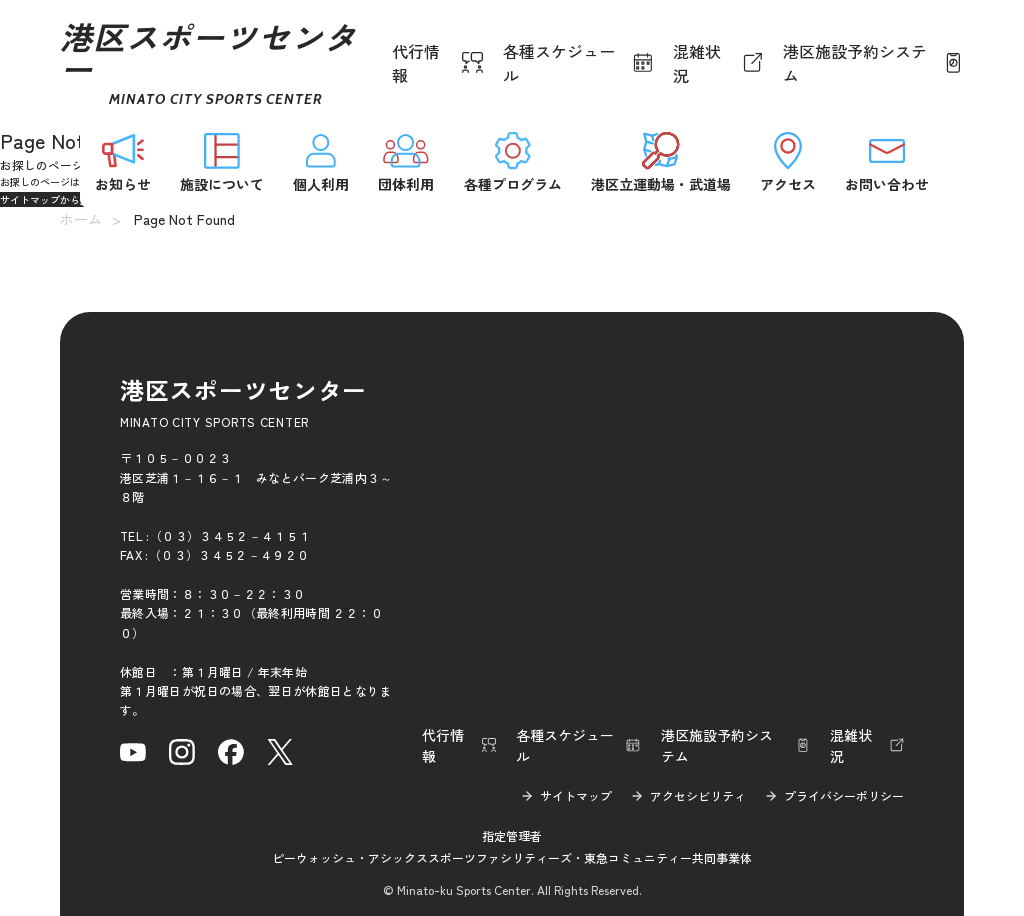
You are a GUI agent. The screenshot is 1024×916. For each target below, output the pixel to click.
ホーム (81, 219)
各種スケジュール (559, 63)
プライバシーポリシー (844, 795)
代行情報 (416, 63)
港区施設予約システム (855, 63)
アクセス (788, 161)
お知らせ (123, 161)
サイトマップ (576, 795)
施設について (222, 161)
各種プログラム (513, 161)
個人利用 (321, 161)
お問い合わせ (887, 161)
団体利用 (406, 161)
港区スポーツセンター (208, 63)
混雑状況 (697, 63)
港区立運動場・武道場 (661, 161)
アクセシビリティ (698, 795)
